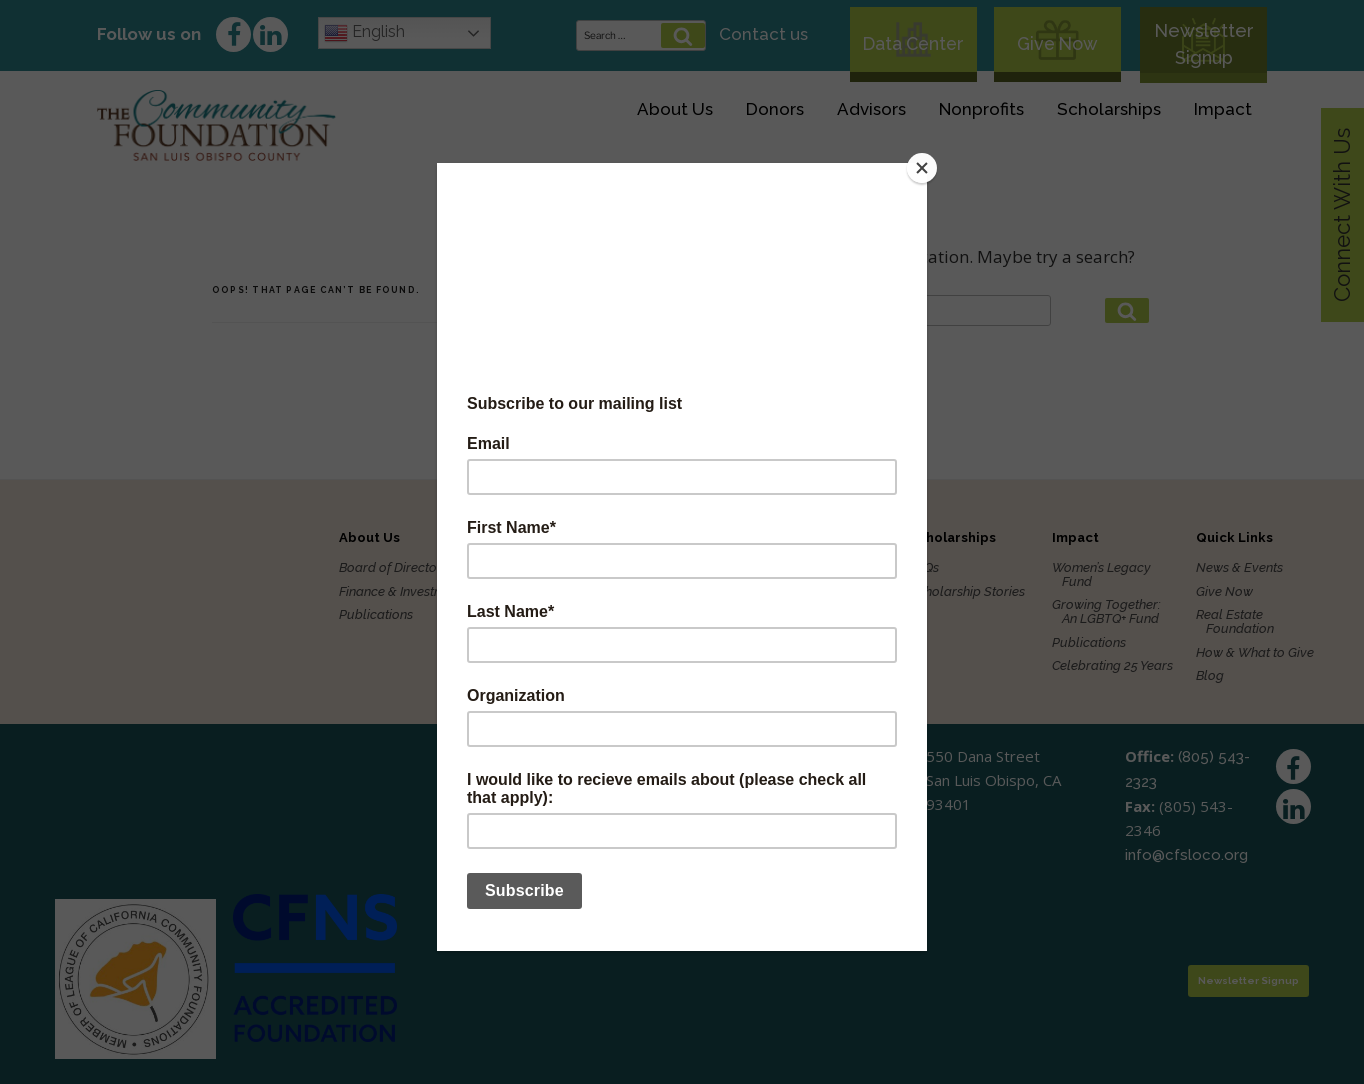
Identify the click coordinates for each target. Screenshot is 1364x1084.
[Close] (922, 168)
